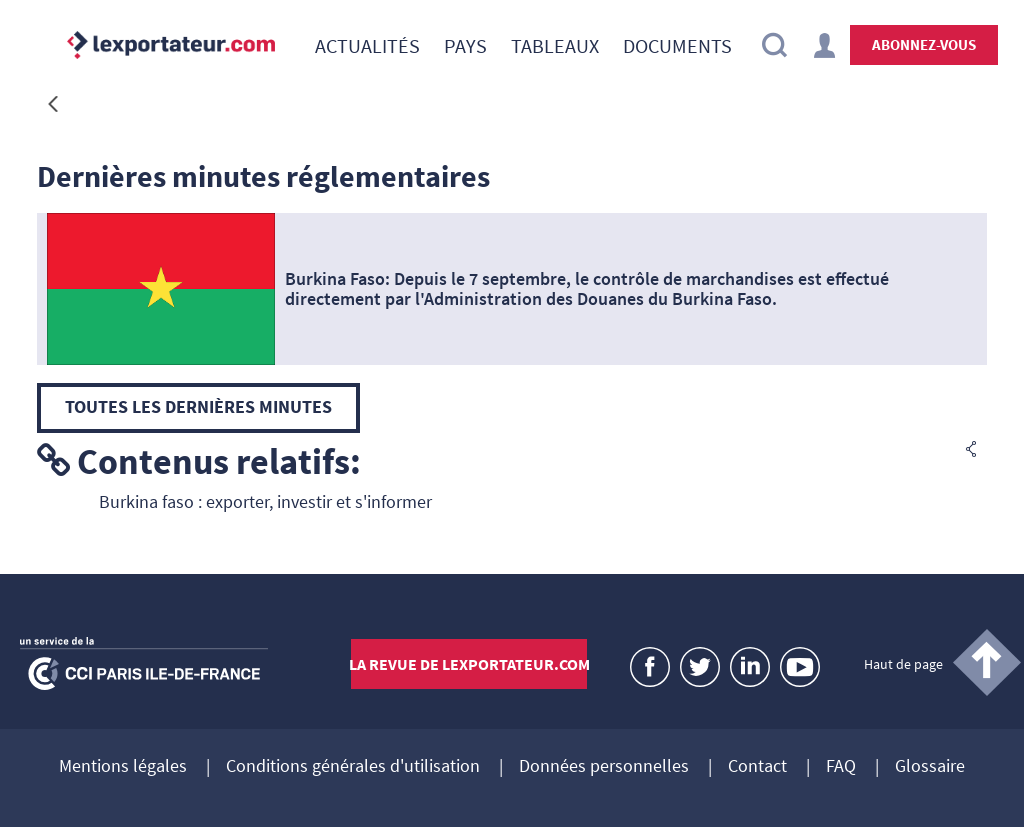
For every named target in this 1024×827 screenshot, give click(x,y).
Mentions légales (123, 767)
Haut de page (903, 664)
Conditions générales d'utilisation (353, 767)
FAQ (841, 767)
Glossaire (930, 767)
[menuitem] (367, 45)
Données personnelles (604, 767)
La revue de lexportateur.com (469, 664)
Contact (757, 767)
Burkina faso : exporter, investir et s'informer (265, 501)
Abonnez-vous (924, 44)
